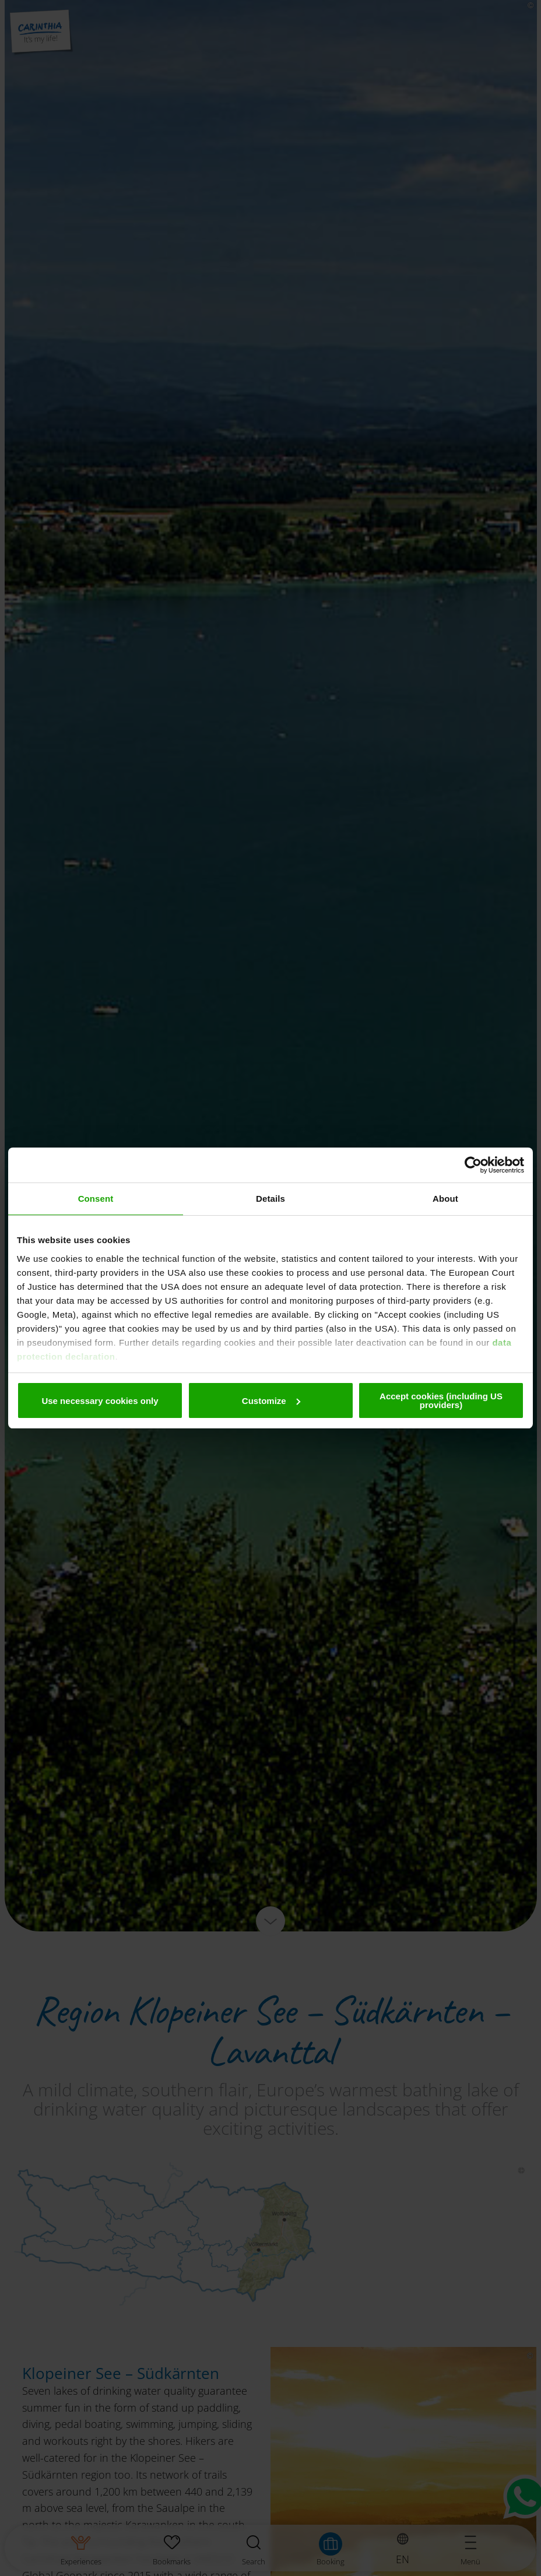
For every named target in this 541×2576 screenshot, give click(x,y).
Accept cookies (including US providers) (441, 1400)
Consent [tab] (96, 1198)
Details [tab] (270, 1198)
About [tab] (445, 1198)
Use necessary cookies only (99, 1401)
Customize (271, 1401)
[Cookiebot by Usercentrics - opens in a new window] (473, 1165)
